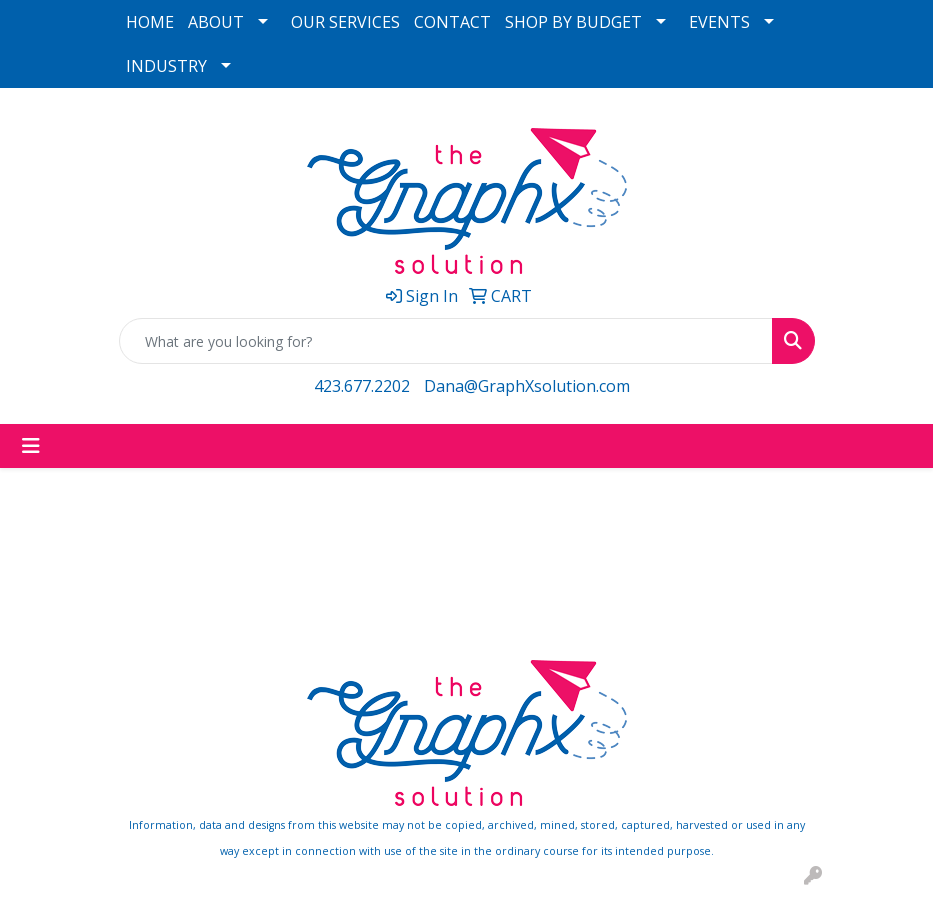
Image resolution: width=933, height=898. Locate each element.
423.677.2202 (362, 386)
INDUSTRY (166, 66)
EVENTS (719, 22)
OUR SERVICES (345, 22)
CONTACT (452, 22)
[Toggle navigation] (31, 446)
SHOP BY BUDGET (573, 22)
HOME (150, 22)
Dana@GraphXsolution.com (527, 386)
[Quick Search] (446, 341)
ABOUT (216, 22)
